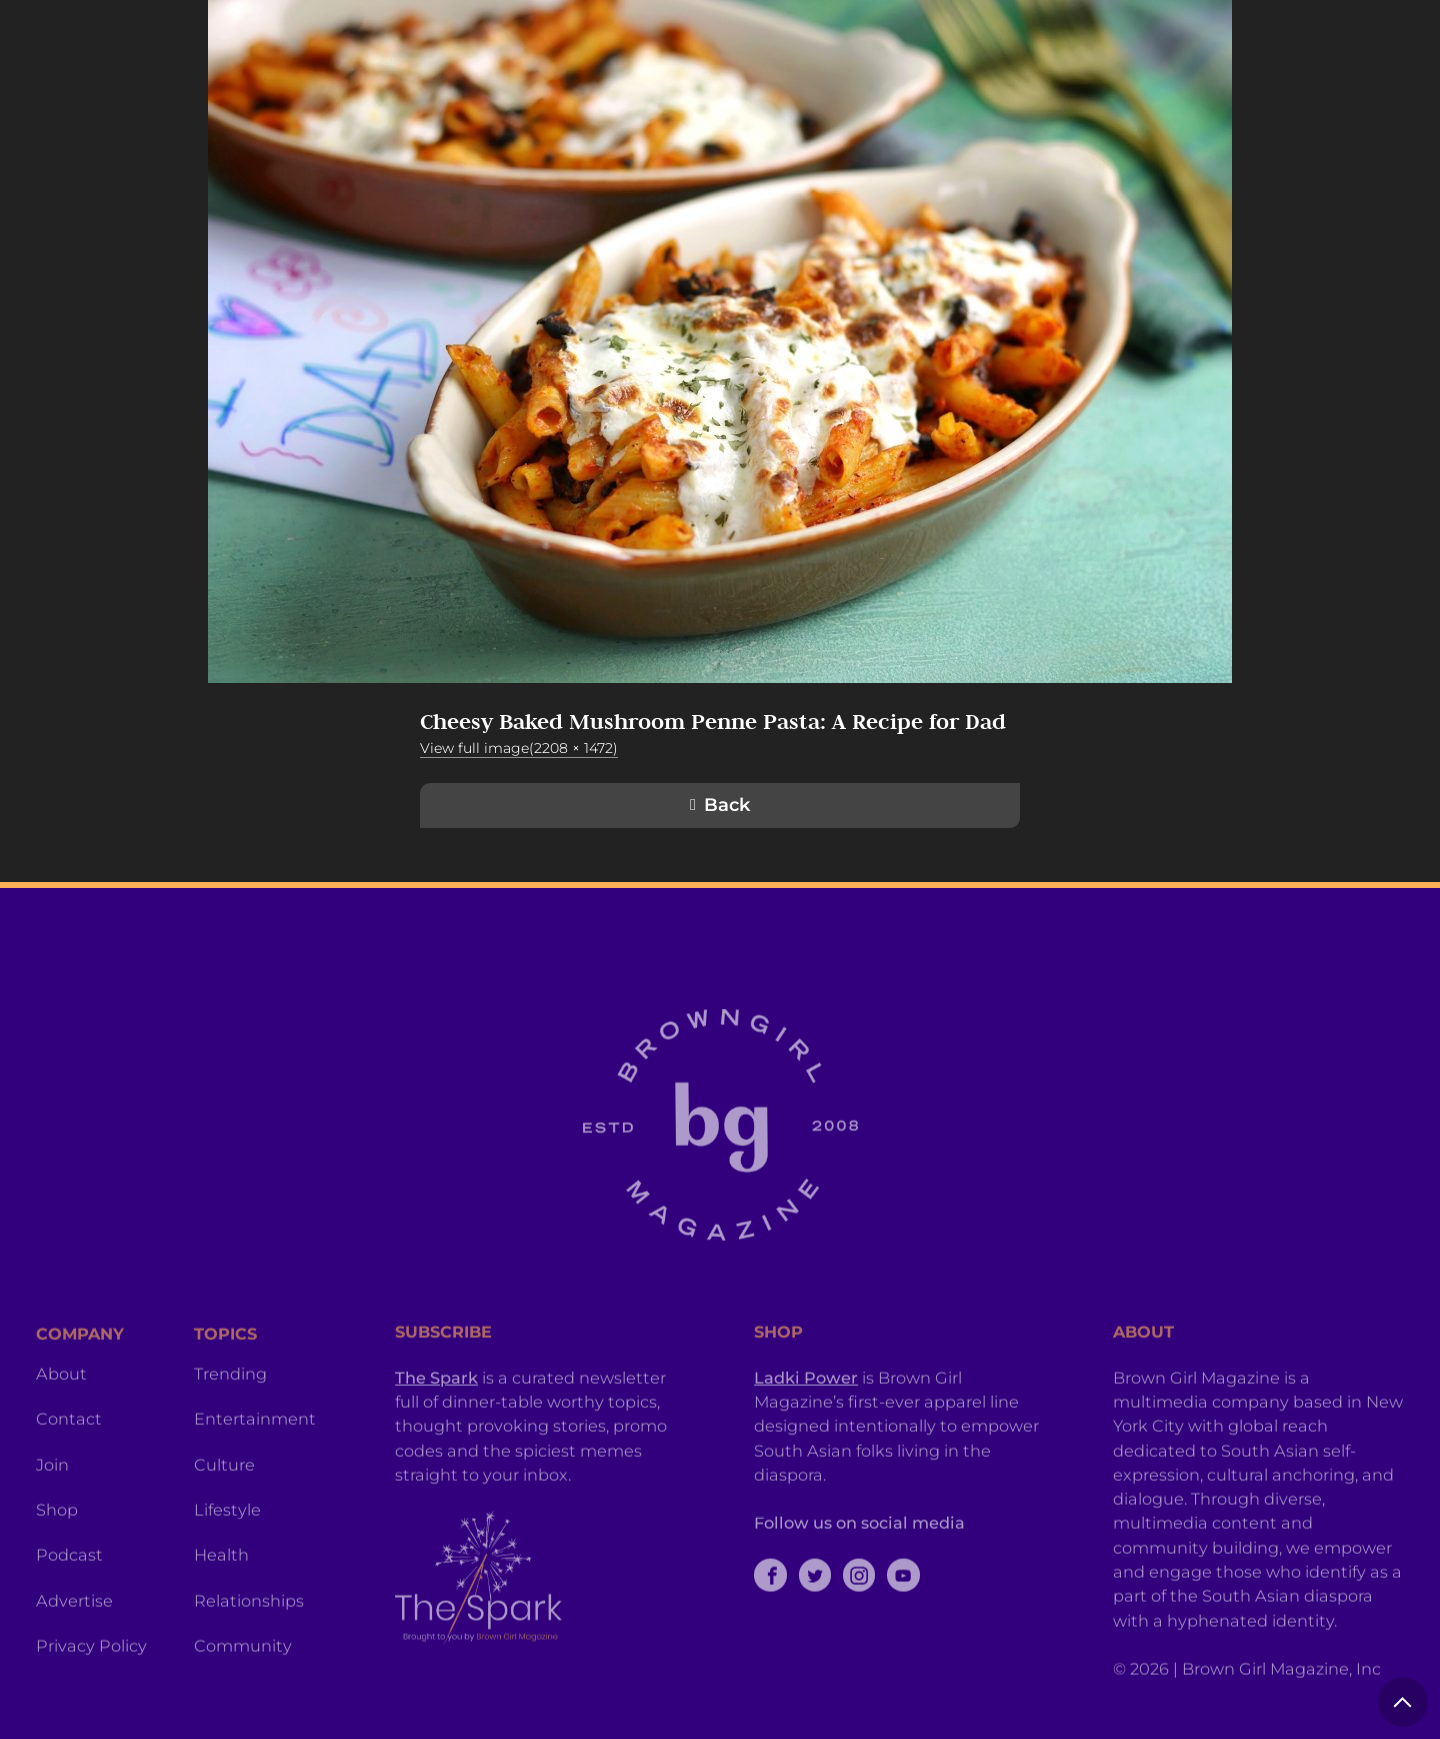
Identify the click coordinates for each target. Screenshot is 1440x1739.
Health (221, 1613)
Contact (69, 1477)
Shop (57, 1568)
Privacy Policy (91, 1704)
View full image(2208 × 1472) (519, 748)
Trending (230, 1432)
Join (52, 1523)
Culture (224, 1523)
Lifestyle (227, 1568)
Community (243, 1704)
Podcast (69, 1613)
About (61, 1432)
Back (727, 805)
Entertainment (255, 1477)
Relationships (249, 1659)
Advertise (74, 1659)
